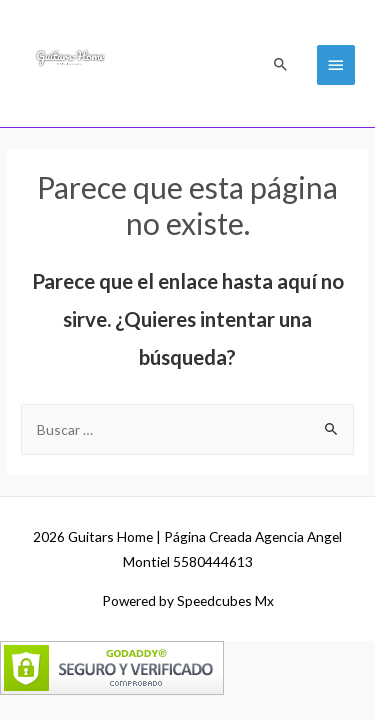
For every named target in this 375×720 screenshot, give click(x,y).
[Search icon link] (281, 64)
